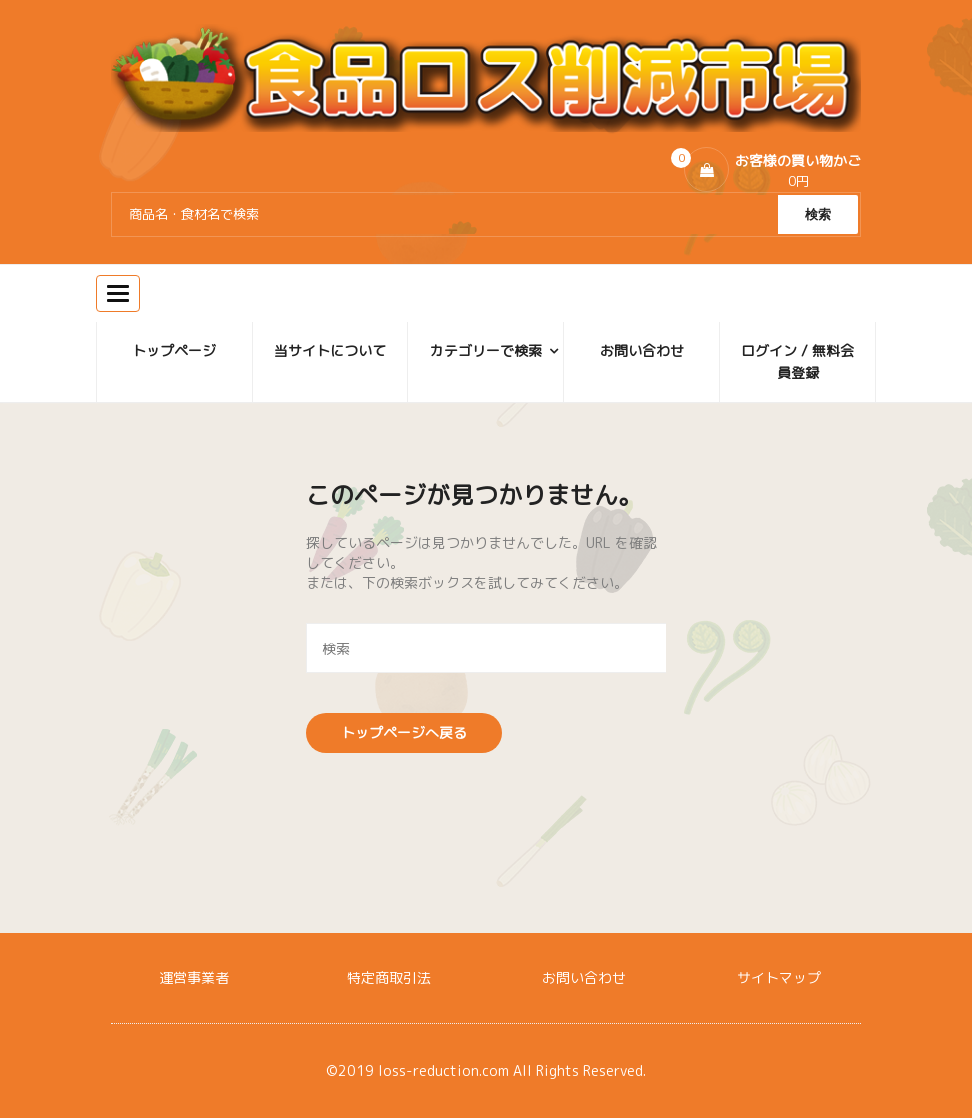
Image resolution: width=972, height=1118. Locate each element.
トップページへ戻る (404, 732)
